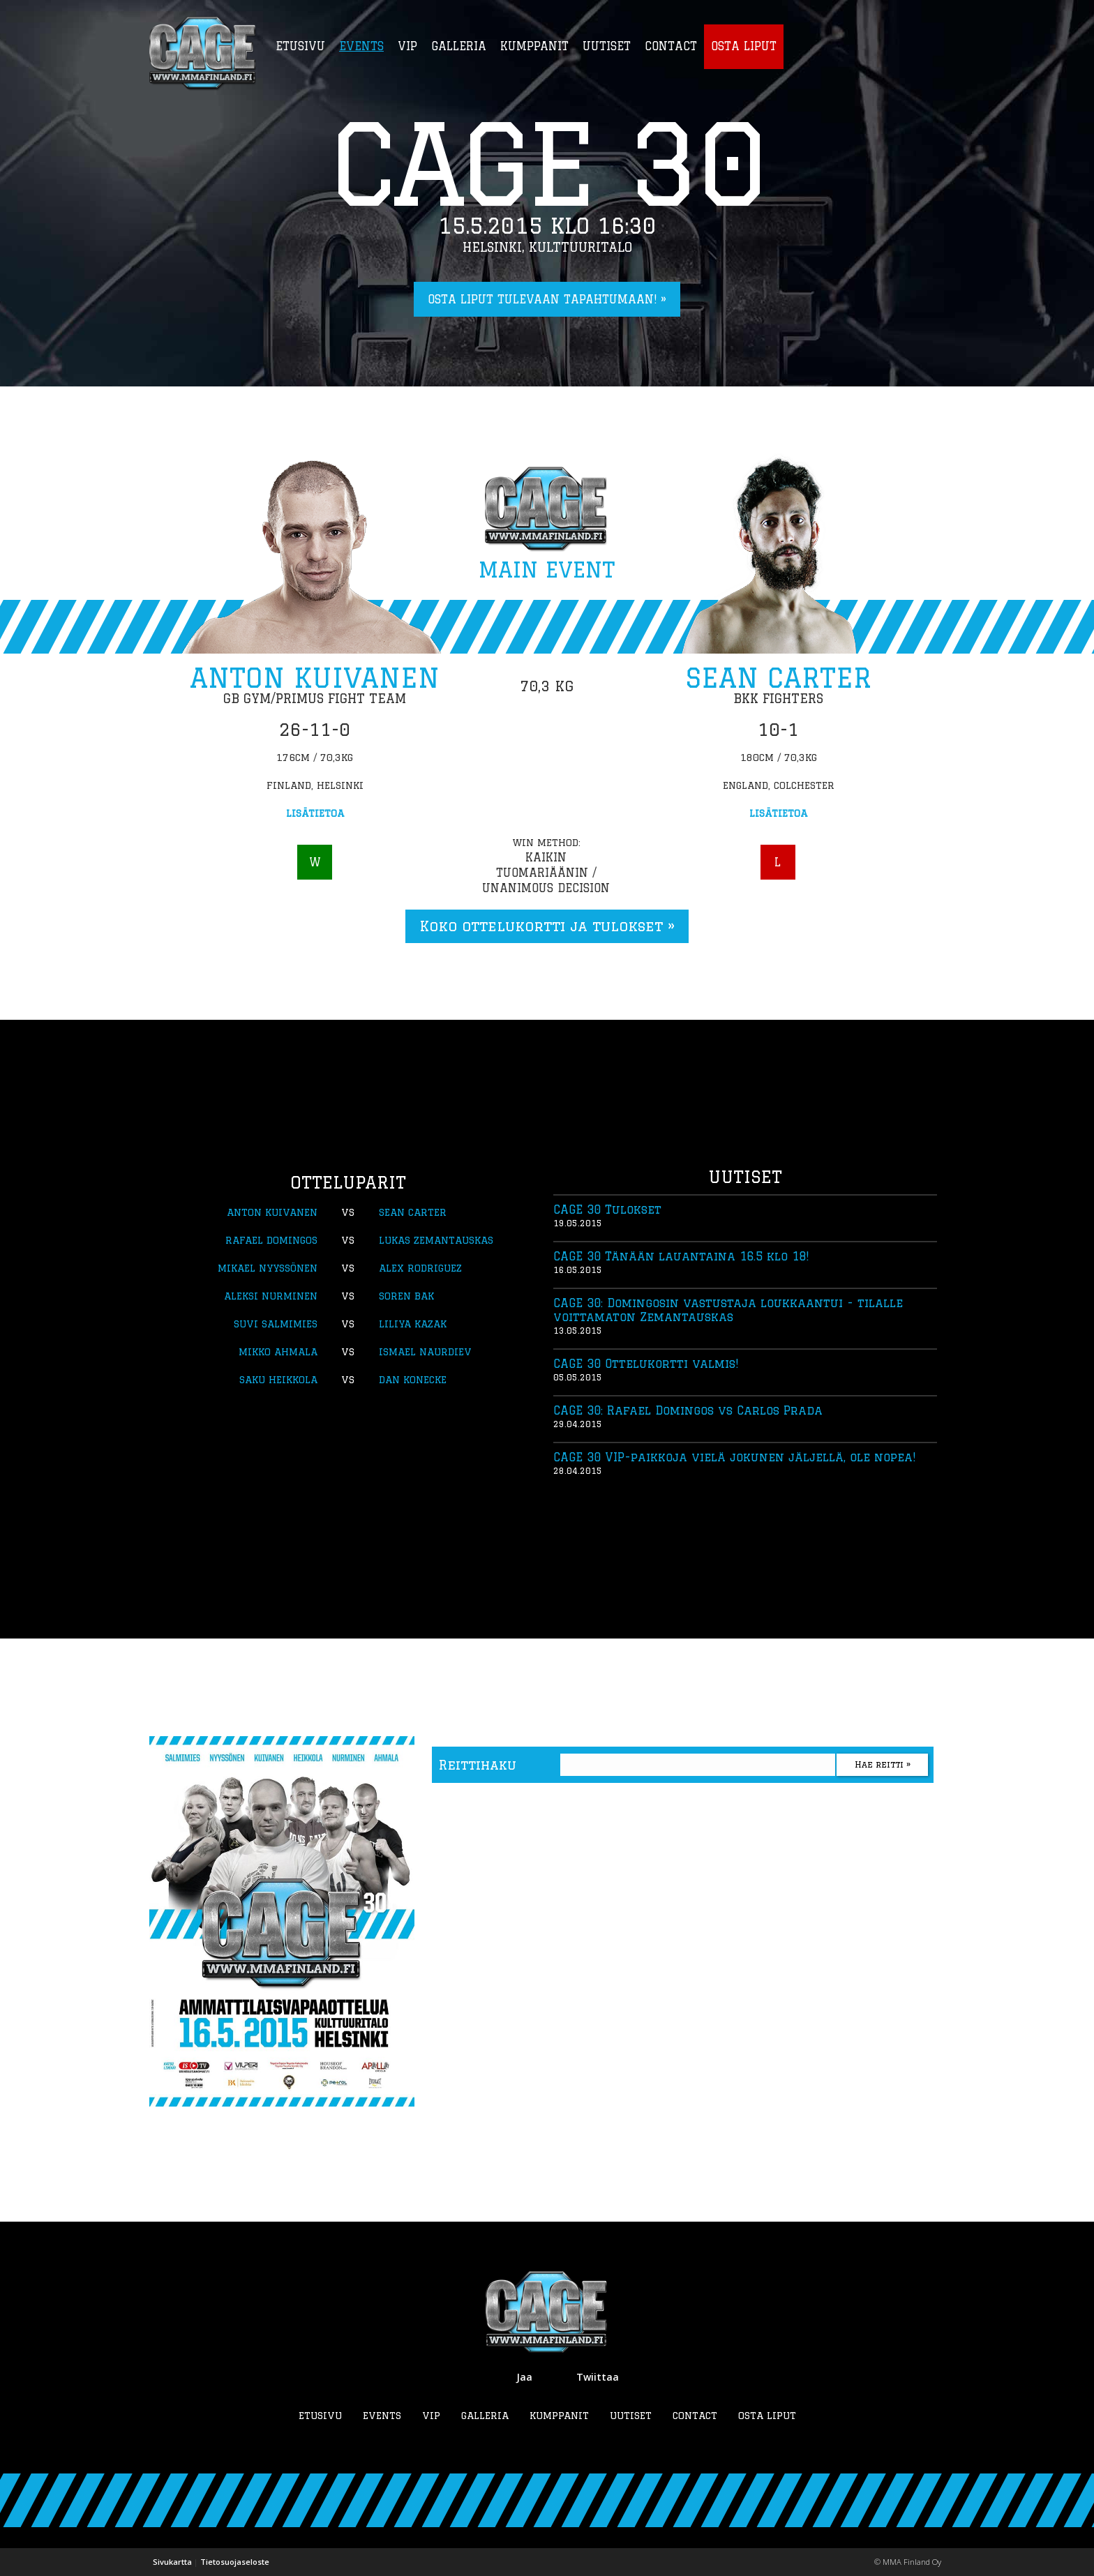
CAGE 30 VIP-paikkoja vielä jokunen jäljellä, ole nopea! (734, 1457)
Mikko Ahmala (278, 1351)
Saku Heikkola (278, 1379)
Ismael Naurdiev (425, 1351)
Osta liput (767, 2415)
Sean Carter (778, 678)
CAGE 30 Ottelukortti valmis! (645, 1363)
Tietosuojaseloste (234, 2561)
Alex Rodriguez (420, 1268)
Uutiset (631, 2415)
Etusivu (320, 2415)
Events (382, 2415)
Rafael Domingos (271, 1240)
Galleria (485, 2415)
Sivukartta (172, 2561)
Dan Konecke (413, 1379)
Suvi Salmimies (275, 1324)
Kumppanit (559, 2415)
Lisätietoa (315, 813)
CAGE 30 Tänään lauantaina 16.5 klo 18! (681, 1256)
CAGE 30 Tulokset (607, 1209)
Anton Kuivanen (315, 678)
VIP (431, 2415)
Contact (695, 2415)
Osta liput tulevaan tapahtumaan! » (547, 299)
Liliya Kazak (413, 1324)
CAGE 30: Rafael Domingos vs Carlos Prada (688, 1410)
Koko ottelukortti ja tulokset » (547, 926)
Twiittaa (597, 2376)
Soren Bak (406, 1296)
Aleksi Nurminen (270, 1296)
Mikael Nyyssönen (267, 1268)
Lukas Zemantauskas (436, 1240)
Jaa (524, 2376)
